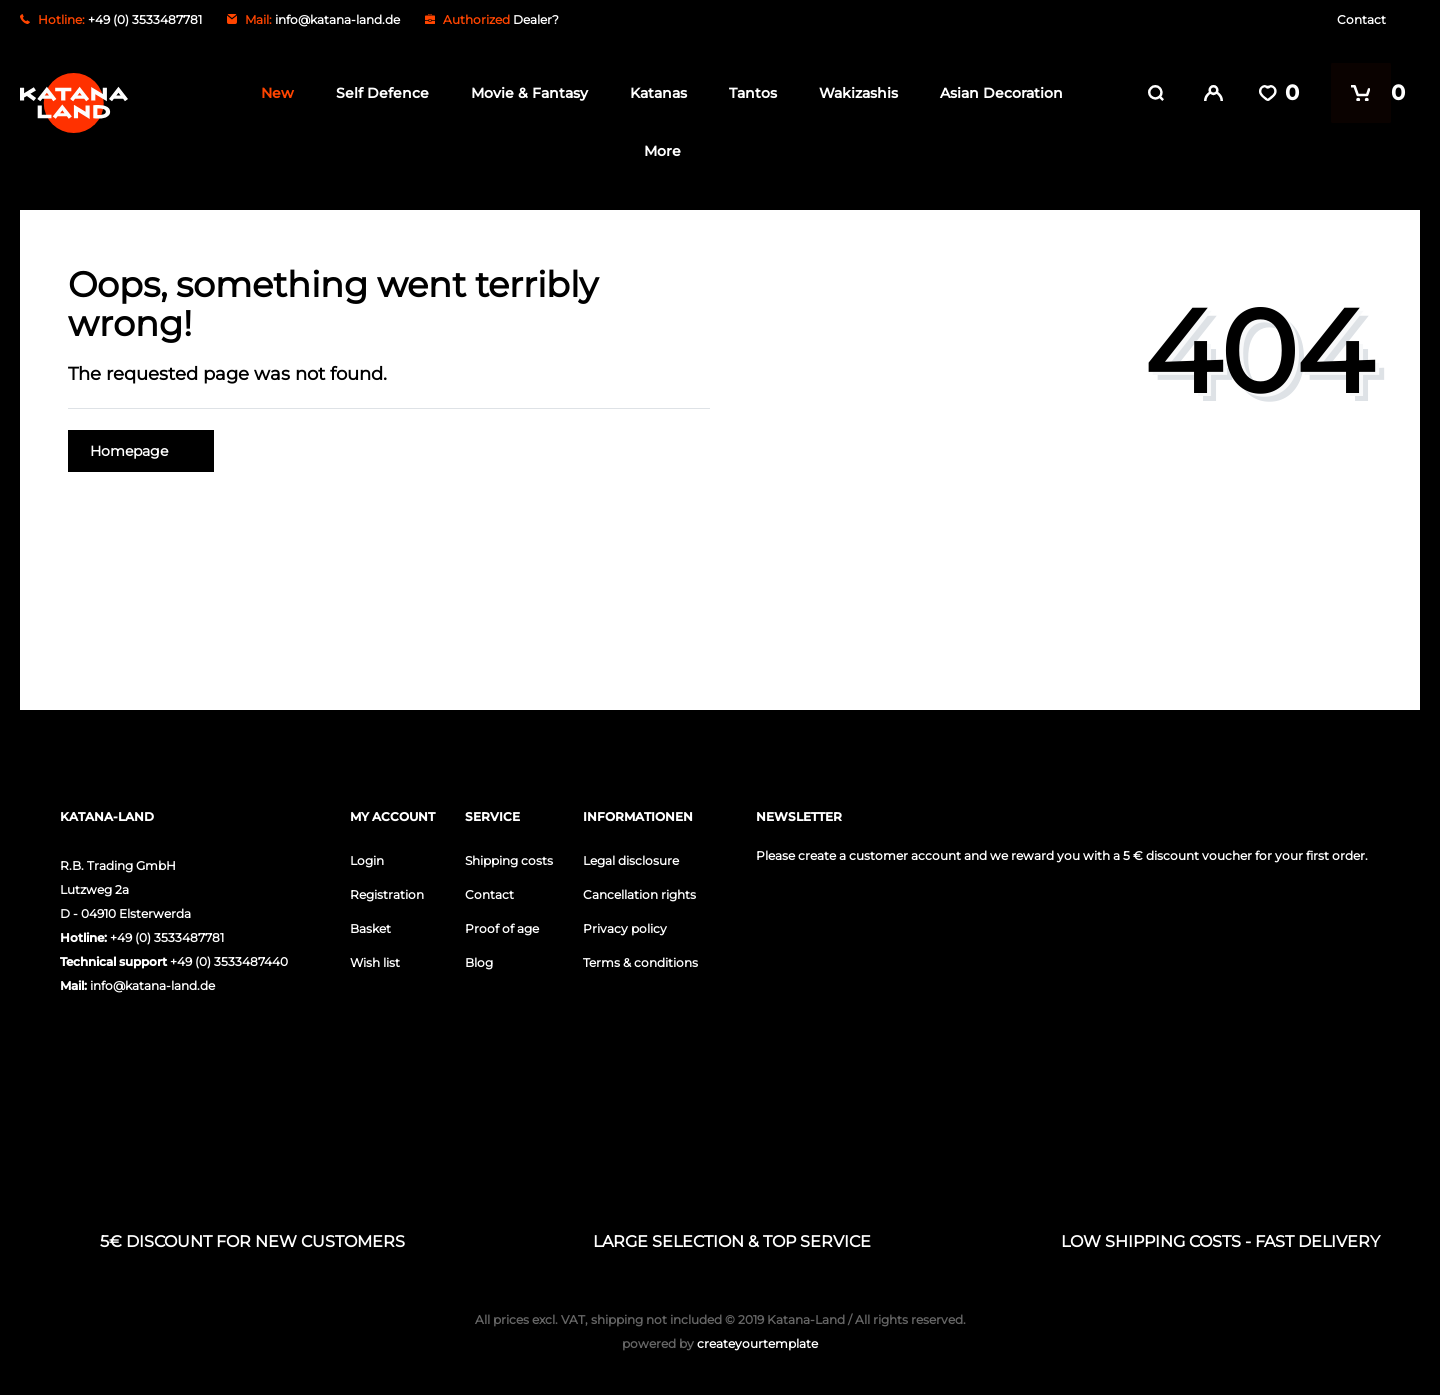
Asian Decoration (996, 93)
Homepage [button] (141, 450)
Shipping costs (509, 859)
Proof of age (502, 927)
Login (367, 859)
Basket (370, 927)
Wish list (375, 961)
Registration (387, 893)
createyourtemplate (720, 1342)
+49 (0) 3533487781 (167, 936)
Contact (1361, 19)
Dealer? (536, 19)
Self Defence (377, 93)
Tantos (748, 93)
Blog (479, 961)
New (272, 93)
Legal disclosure (631, 859)
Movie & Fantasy (524, 93)
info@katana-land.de (337, 19)
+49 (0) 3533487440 (229, 960)
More (656, 151)
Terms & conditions (640, 961)
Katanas (653, 93)
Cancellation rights (639, 893)
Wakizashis (853, 93)
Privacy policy (625, 927)
